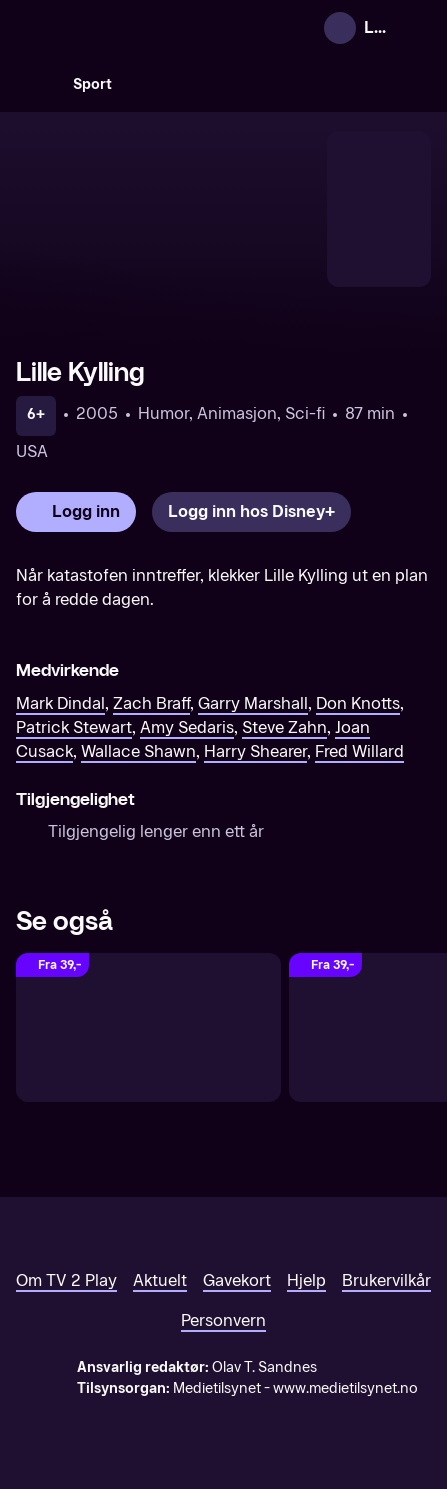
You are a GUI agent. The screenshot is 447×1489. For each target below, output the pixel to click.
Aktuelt (160, 1280)
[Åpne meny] (418, 28)
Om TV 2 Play (66, 1280)
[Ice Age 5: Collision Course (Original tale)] (148, 1027)
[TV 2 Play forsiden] (166, 28)
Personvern (223, 1320)
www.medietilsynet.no (345, 1388)
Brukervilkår (386, 1280)
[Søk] (36, 84)
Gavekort (237, 1280)
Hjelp (306, 1280)
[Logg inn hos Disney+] (251, 512)
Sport (92, 84)
